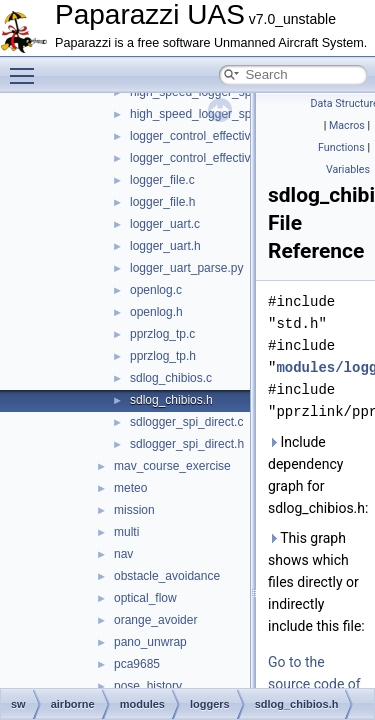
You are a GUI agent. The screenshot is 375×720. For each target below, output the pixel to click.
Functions (341, 147)
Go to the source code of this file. (314, 684)
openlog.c (156, 290)
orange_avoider (155, 620)
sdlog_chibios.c (171, 378)
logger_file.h (162, 202)
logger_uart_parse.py (186, 268)
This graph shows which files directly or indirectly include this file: (316, 582)
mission (134, 510)
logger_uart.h (165, 246)
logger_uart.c (165, 224)
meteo (130, 488)
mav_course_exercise (172, 466)
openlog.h (156, 312)
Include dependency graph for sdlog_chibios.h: (317, 475)
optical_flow (145, 598)
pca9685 (137, 664)
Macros (347, 125)
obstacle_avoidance (167, 576)
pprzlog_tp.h (163, 356)
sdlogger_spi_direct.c (186, 422)
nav (123, 554)
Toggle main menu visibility (27, 67)
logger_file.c (162, 180)
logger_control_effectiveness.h (211, 158)
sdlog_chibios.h (171, 400)
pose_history (148, 686)
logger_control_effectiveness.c (211, 136)
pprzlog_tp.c (162, 334)
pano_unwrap (150, 642)
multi (126, 532)
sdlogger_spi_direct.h (187, 444)
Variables (348, 169)
